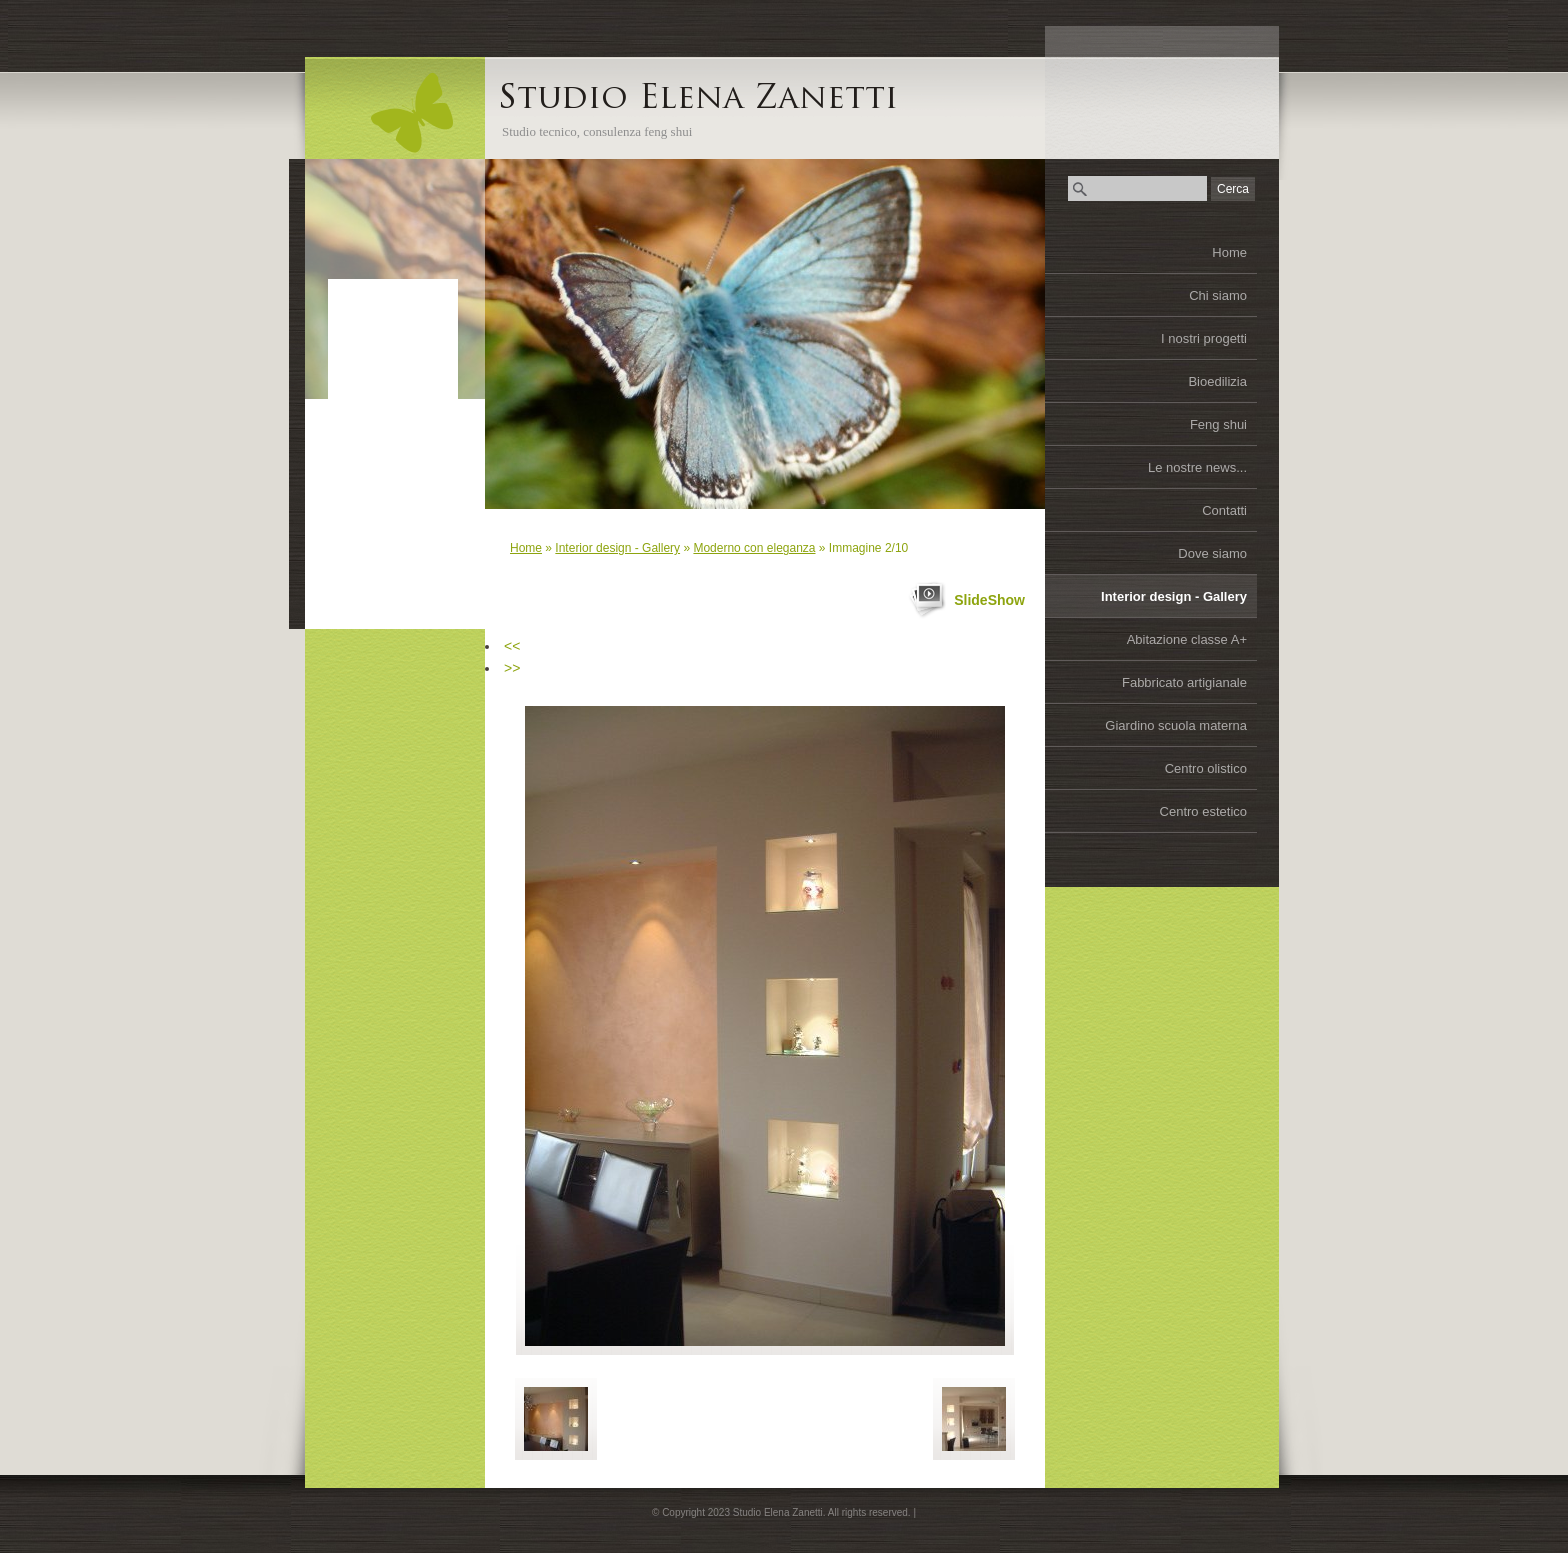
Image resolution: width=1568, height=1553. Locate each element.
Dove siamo (1212, 553)
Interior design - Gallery (1174, 596)
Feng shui (1218, 424)
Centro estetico (1203, 811)
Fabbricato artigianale (1184, 682)
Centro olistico (1206, 768)
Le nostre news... (1197, 467)
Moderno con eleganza (754, 548)
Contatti (1224, 510)
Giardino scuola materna (1176, 725)
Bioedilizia (1217, 381)
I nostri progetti (1204, 338)
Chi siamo (1218, 295)
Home (1229, 252)
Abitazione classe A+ (1187, 639)
